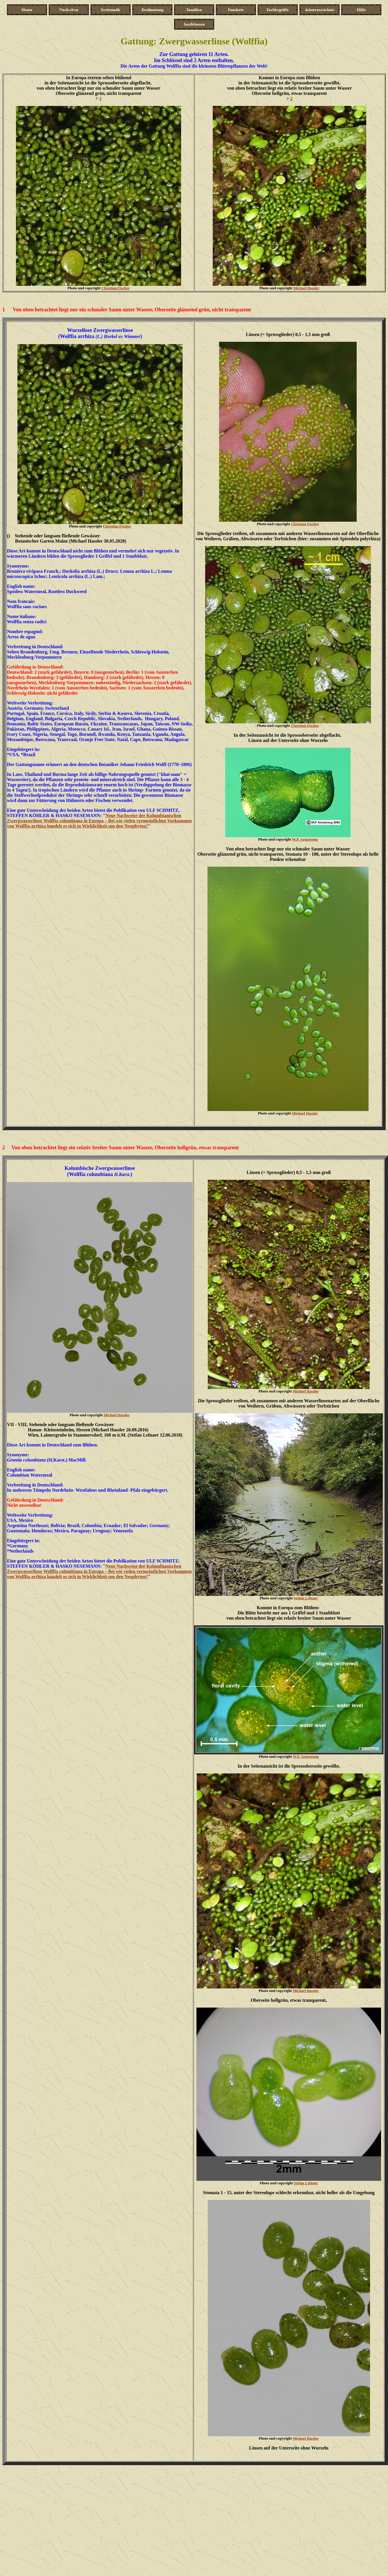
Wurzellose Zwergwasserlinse (100, 330)
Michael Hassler (306, 288)
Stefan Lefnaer (306, 1598)
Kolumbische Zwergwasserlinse (99, 1168)
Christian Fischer (116, 288)
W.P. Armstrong (305, 839)
